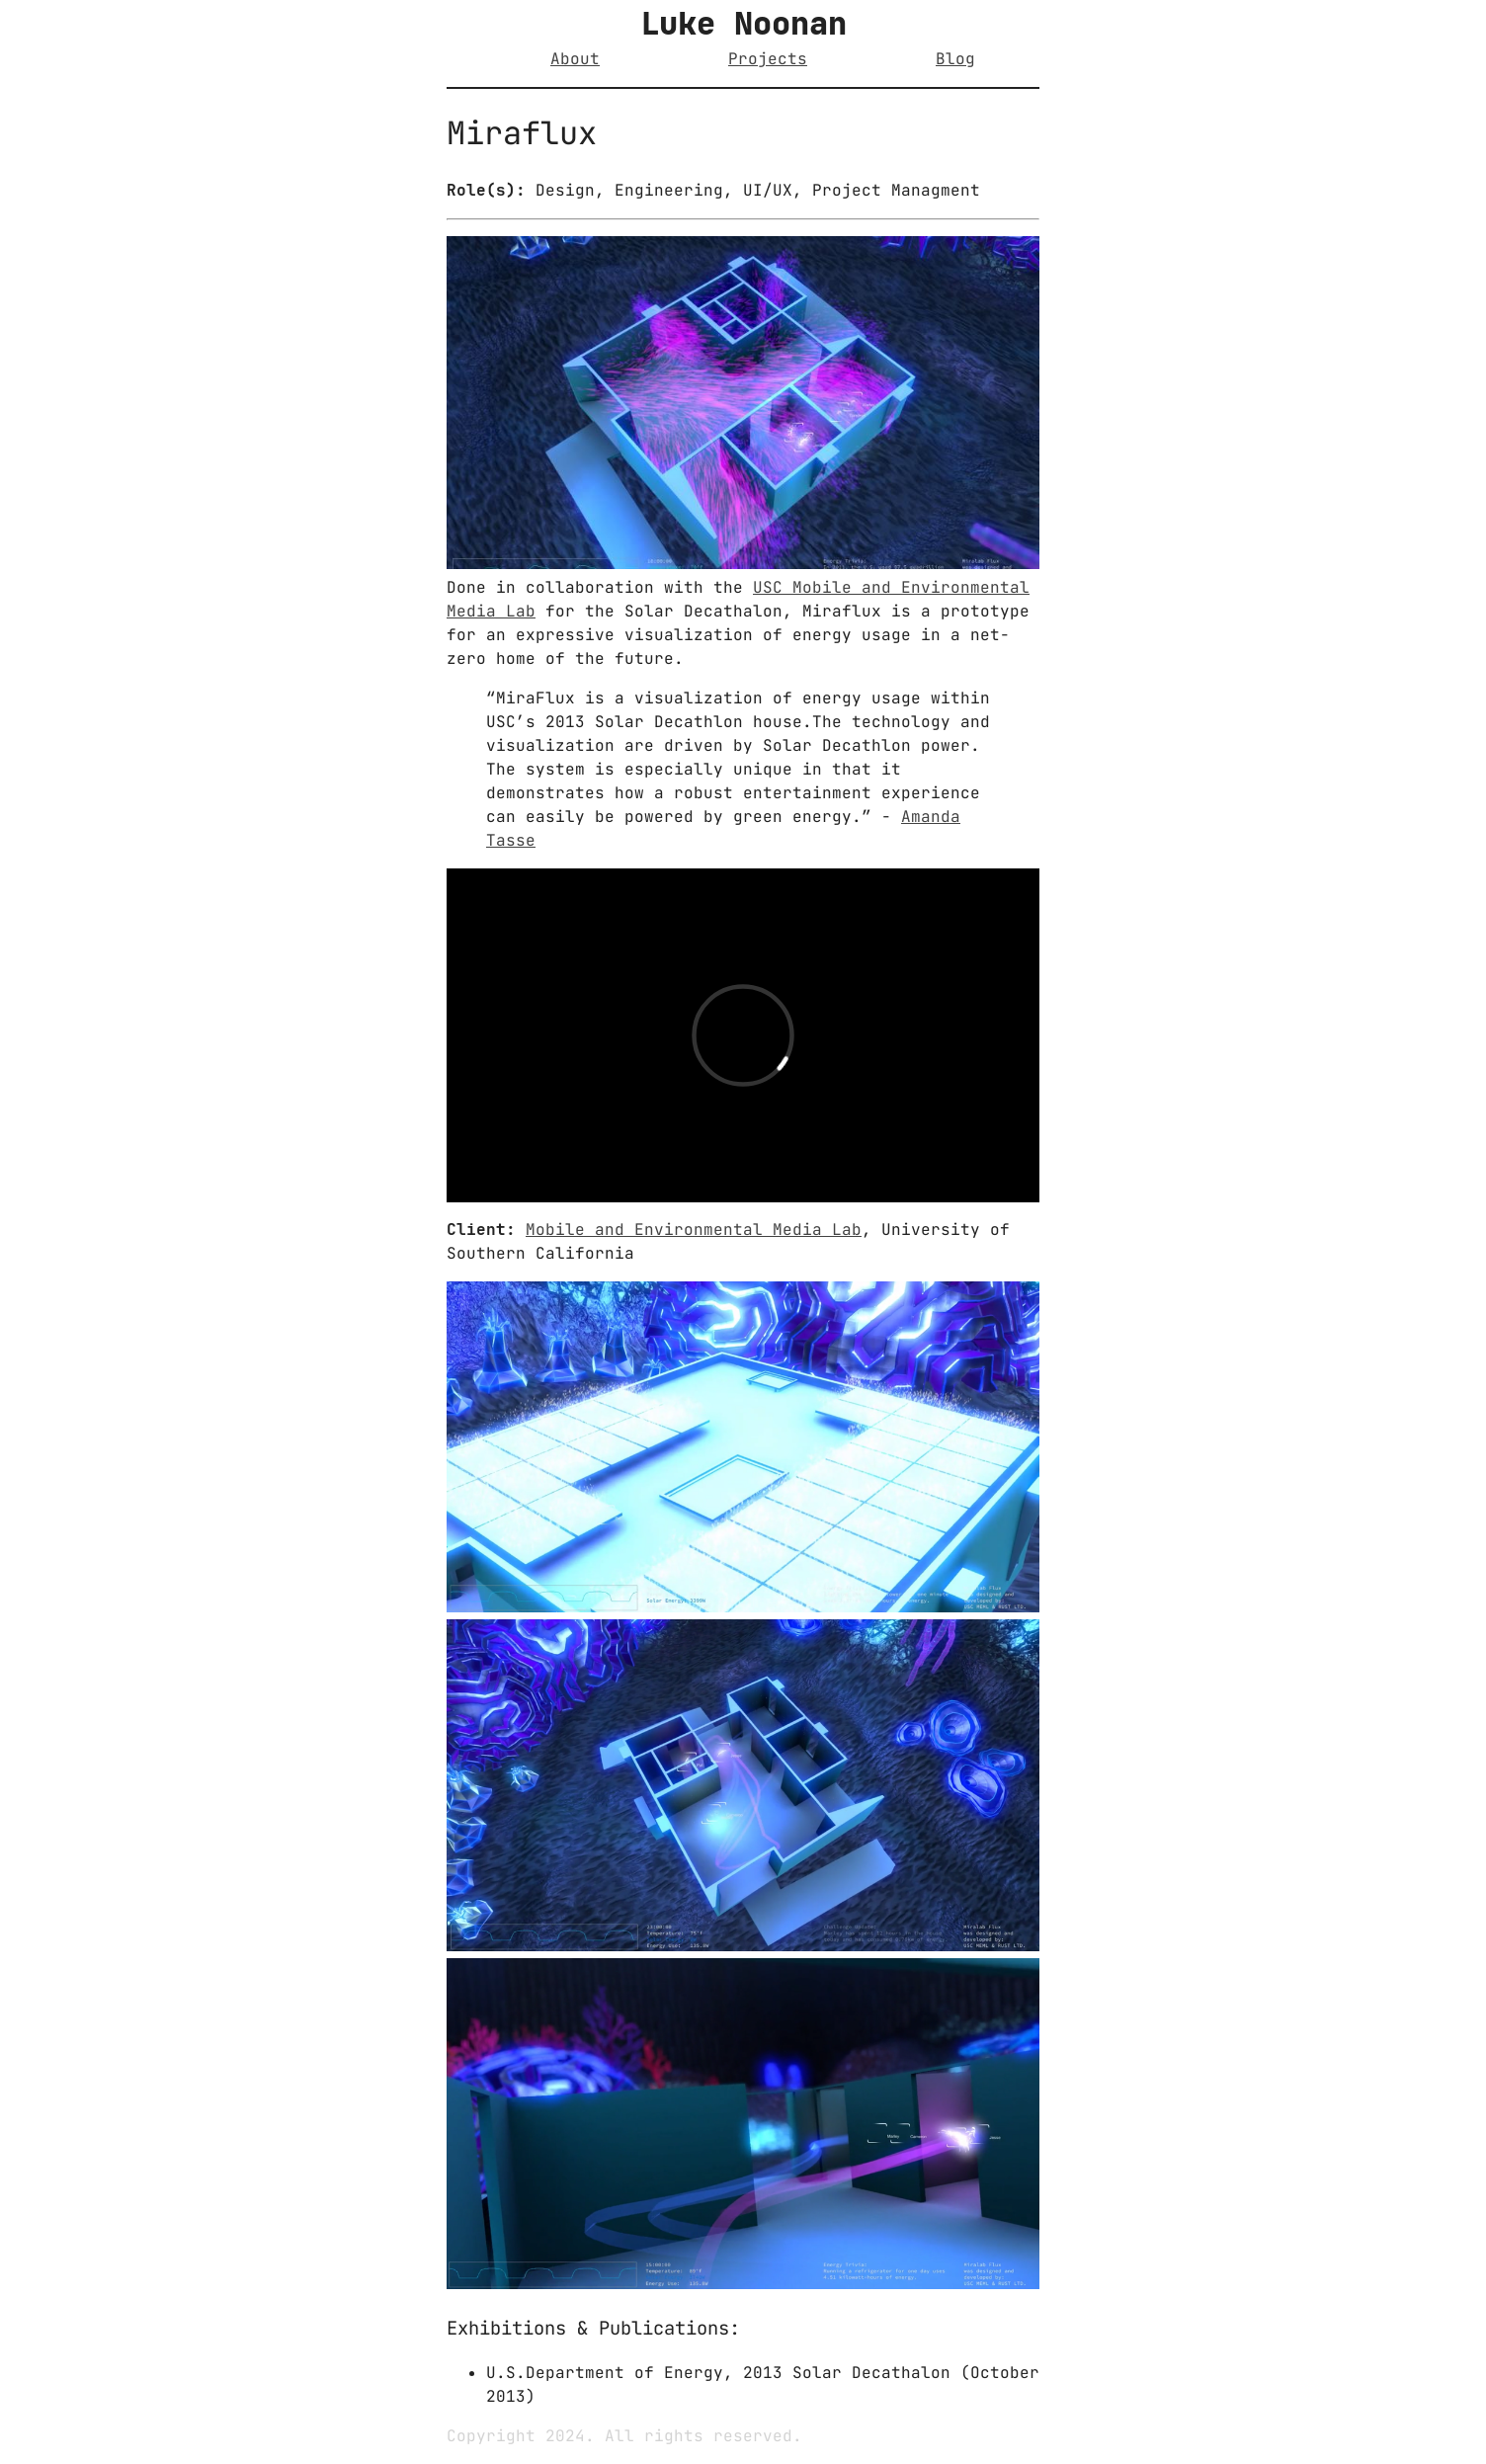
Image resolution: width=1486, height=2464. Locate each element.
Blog (955, 58)
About (575, 58)
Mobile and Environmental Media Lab (694, 1229)
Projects (767, 58)
